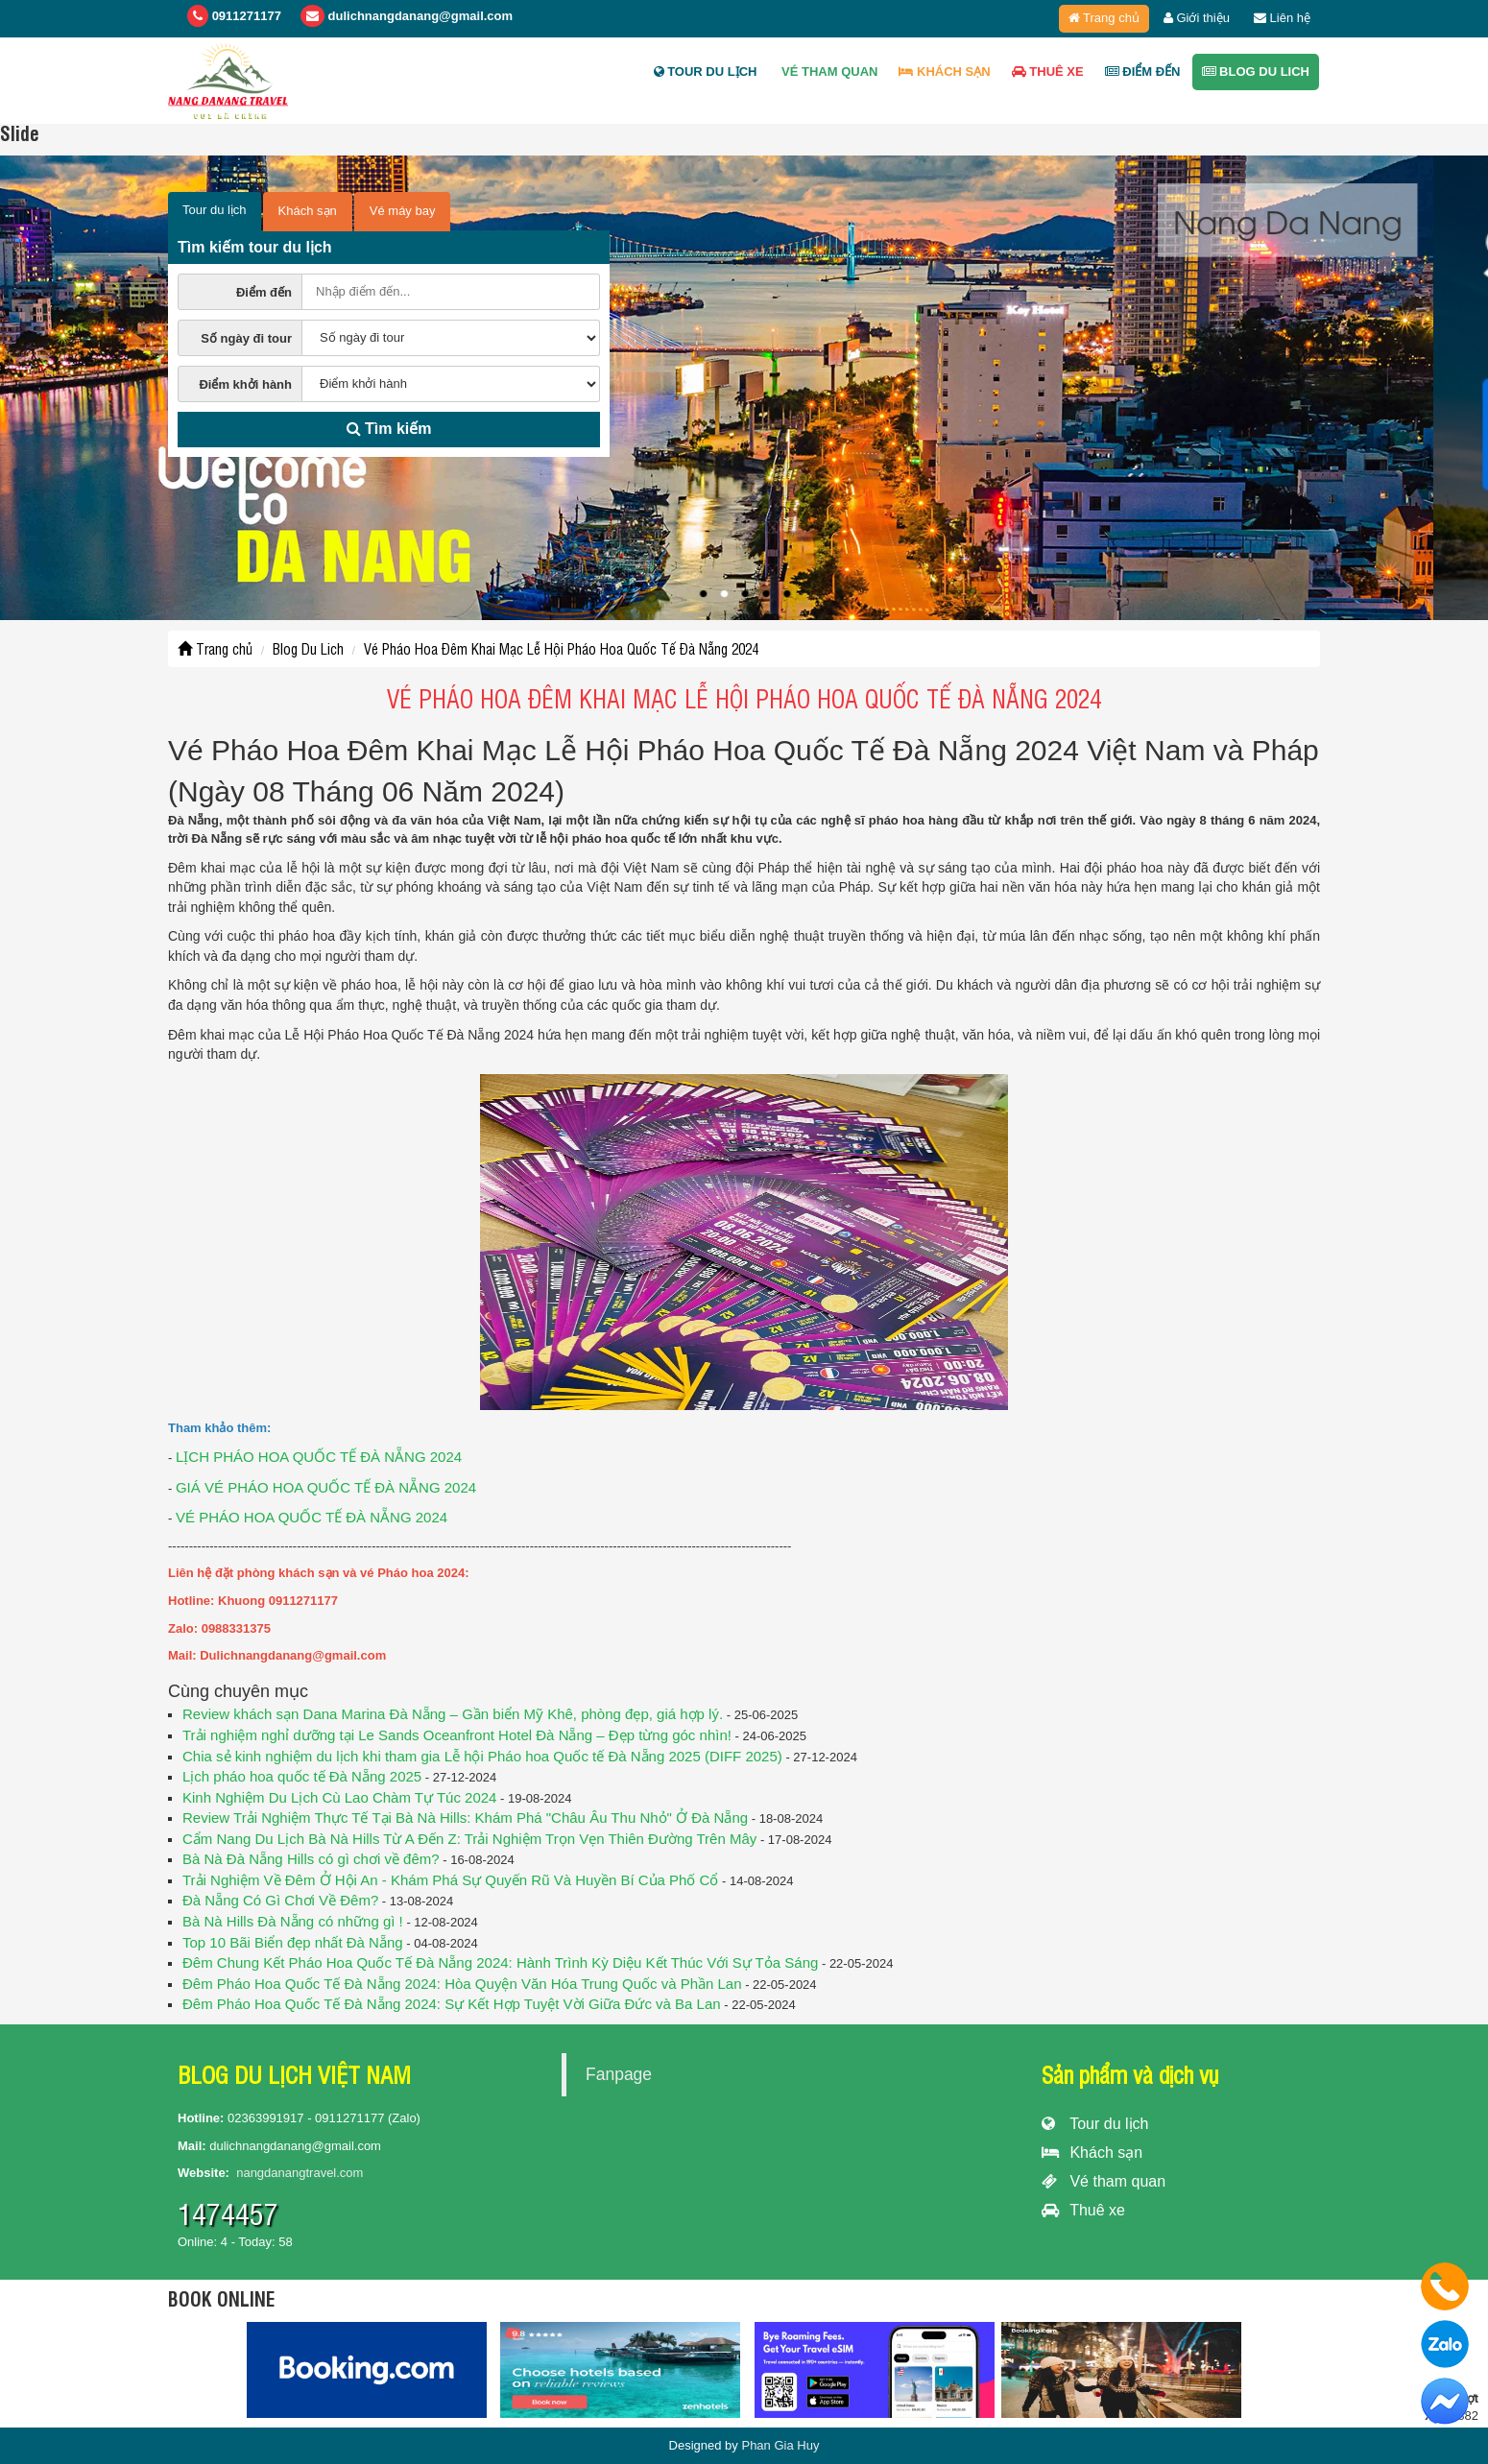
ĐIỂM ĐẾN (1143, 71)
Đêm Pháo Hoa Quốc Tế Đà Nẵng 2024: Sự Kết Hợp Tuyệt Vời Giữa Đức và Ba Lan (451, 2004)
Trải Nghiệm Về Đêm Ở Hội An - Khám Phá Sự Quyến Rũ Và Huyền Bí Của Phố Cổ (450, 1880)
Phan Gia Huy (780, 2445)
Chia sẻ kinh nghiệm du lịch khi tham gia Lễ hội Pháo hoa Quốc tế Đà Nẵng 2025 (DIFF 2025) (482, 1756)
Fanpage (619, 2074)
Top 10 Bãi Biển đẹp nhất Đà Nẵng (292, 1942)
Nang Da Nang (1343, 220)
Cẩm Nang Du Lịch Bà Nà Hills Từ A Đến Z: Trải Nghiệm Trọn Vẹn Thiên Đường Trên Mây (469, 1838)
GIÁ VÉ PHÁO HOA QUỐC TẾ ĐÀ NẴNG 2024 (326, 1487)
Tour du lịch (1095, 2124)
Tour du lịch (705, 71)
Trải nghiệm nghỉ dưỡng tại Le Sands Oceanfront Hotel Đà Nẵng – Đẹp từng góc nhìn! (457, 1735)
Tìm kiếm (389, 428)
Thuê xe (1048, 71)
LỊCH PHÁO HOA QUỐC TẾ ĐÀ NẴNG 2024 (319, 1456)
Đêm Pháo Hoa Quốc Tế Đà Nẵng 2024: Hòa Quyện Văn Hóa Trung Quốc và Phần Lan (462, 1983)
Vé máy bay (403, 210)
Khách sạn (1092, 2152)
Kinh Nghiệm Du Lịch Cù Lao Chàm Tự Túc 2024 (339, 1797)
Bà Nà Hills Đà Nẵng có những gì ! (292, 1921)
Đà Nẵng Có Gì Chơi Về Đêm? (280, 1900)
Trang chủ (1104, 18)
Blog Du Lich (1256, 71)
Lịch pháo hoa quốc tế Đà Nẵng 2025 (301, 1776)
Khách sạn (944, 71)
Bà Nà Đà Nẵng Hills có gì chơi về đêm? (311, 1859)
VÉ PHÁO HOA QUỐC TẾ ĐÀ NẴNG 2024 (311, 1517)
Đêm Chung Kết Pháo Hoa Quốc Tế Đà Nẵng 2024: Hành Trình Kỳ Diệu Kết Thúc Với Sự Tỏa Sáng (500, 1962)
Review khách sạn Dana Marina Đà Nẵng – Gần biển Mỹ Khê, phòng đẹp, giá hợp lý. (452, 1714)
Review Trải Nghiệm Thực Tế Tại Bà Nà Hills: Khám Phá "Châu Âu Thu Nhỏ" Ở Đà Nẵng (465, 1817)
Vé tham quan (827, 71)
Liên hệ (1282, 18)
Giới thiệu (1197, 18)
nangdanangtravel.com (299, 2172)
